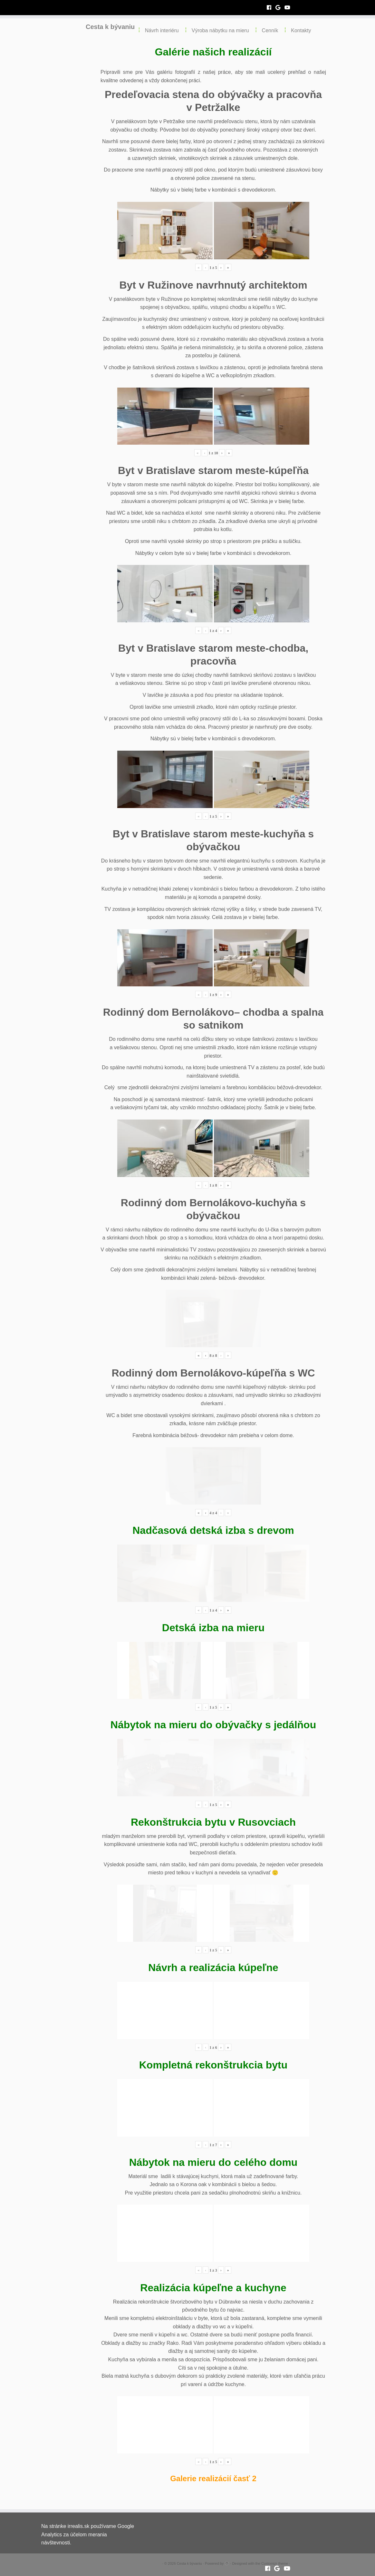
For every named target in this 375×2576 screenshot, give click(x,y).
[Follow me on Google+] (279, 7)
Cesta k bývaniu (110, 29)
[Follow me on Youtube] (289, 7)
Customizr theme (274, 2563)
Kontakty (301, 30)
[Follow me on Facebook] (271, 7)
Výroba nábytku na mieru (220, 30)
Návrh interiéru (162, 30)
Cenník (270, 30)
